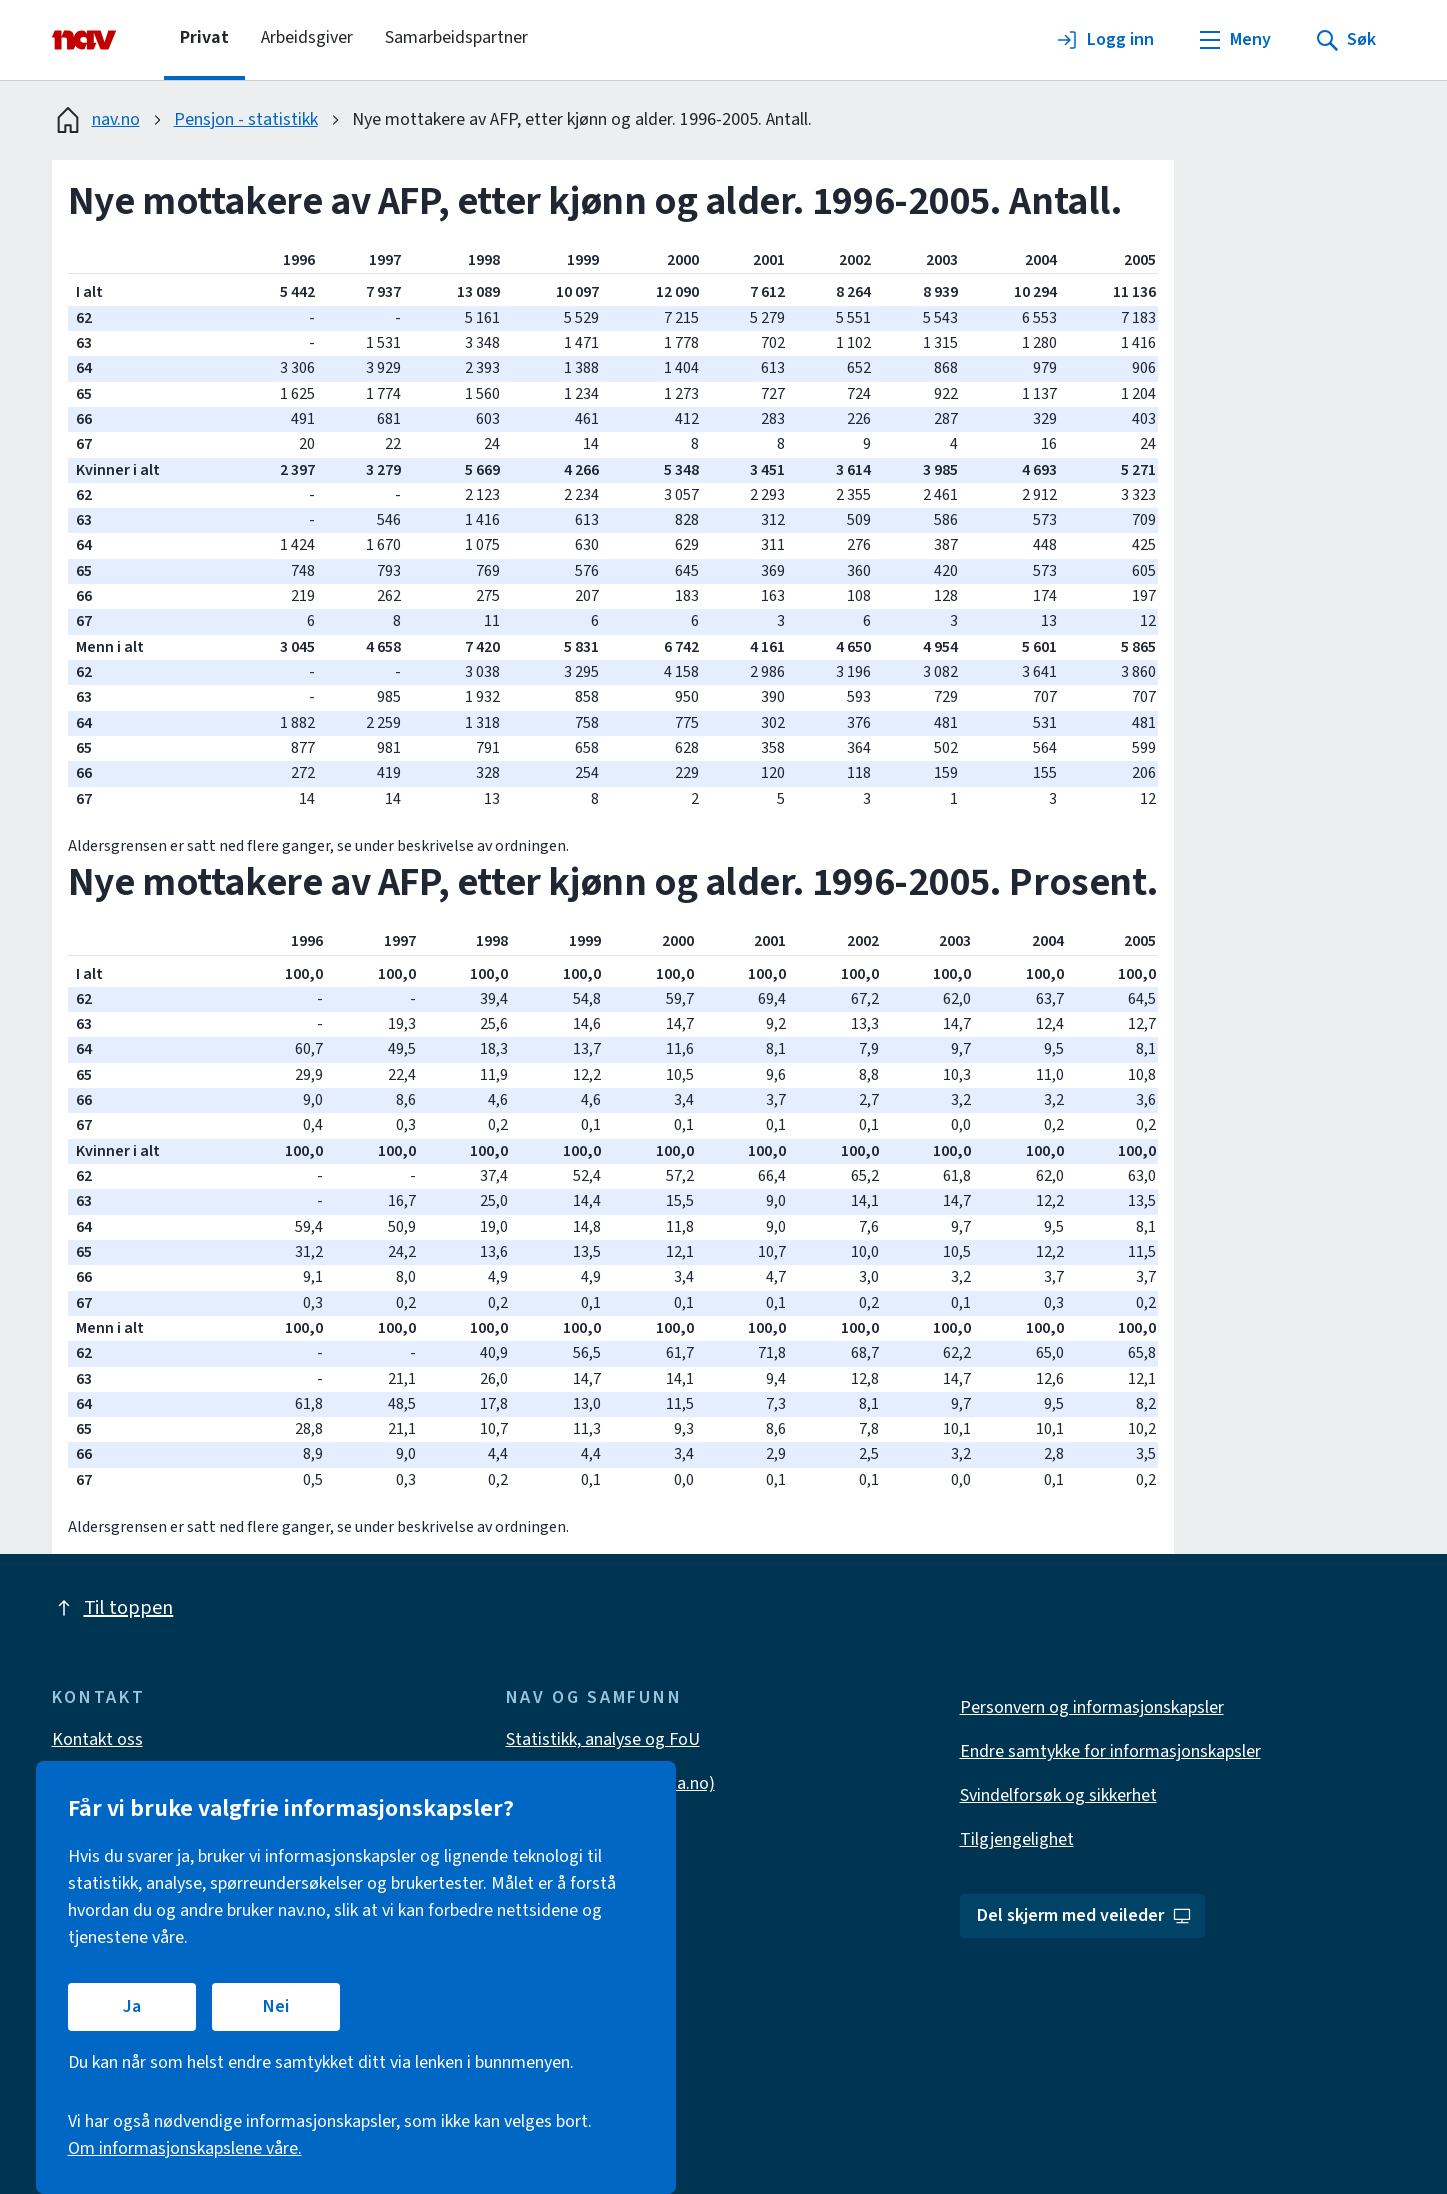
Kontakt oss (97, 1739)
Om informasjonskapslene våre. (185, 2148)
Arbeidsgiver (307, 37)
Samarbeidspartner (456, 37)
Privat (204, 37)
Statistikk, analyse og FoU (603, 1739)
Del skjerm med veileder (1084, 1915)
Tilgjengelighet (1017, 1839)
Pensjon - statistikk (246, 119)
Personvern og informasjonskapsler (1092, 1707)
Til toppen (113, 1608)
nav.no (96, 120)
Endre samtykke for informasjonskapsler (1110, 1751)
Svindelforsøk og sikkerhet (1058, 1795)
